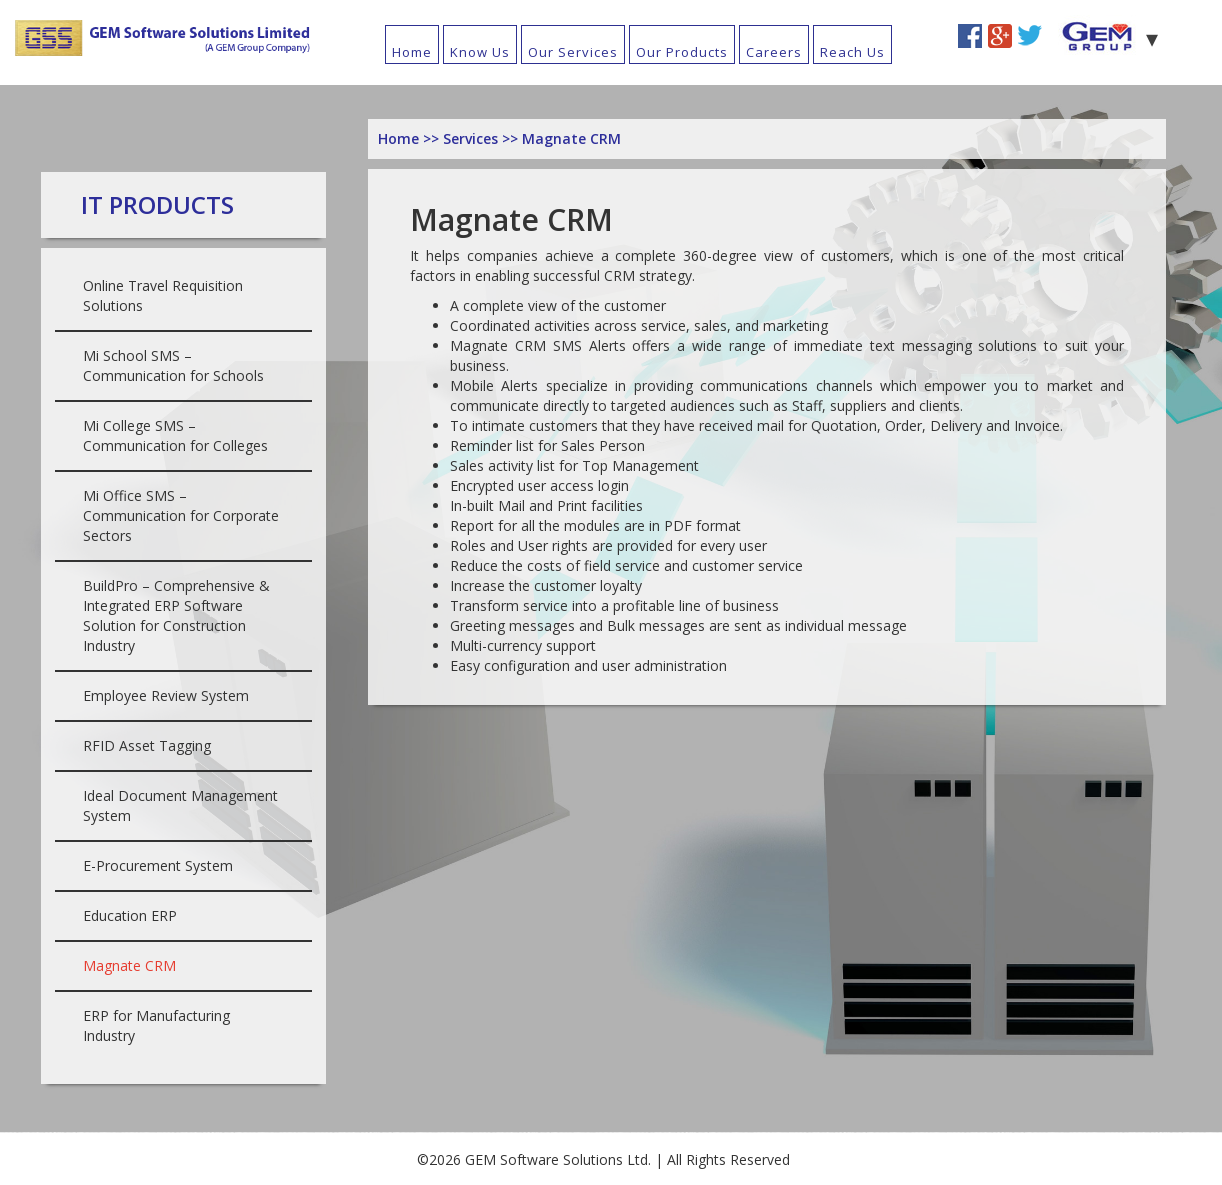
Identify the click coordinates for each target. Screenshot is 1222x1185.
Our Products (682, 52)
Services (472, 138)
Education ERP (130, 915)
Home (412, 52)
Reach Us (852, 52)
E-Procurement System (158, 865)
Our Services (573, 52)
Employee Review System (166, 695)
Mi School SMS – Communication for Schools (173, 365)
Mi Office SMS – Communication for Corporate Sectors (181, 515)
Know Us (480, 52)
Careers (774, 52)
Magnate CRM (129, 965)
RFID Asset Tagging (147, 745)
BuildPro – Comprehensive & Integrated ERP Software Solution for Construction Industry (176, 615)
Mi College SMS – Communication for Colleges (175, 435)
